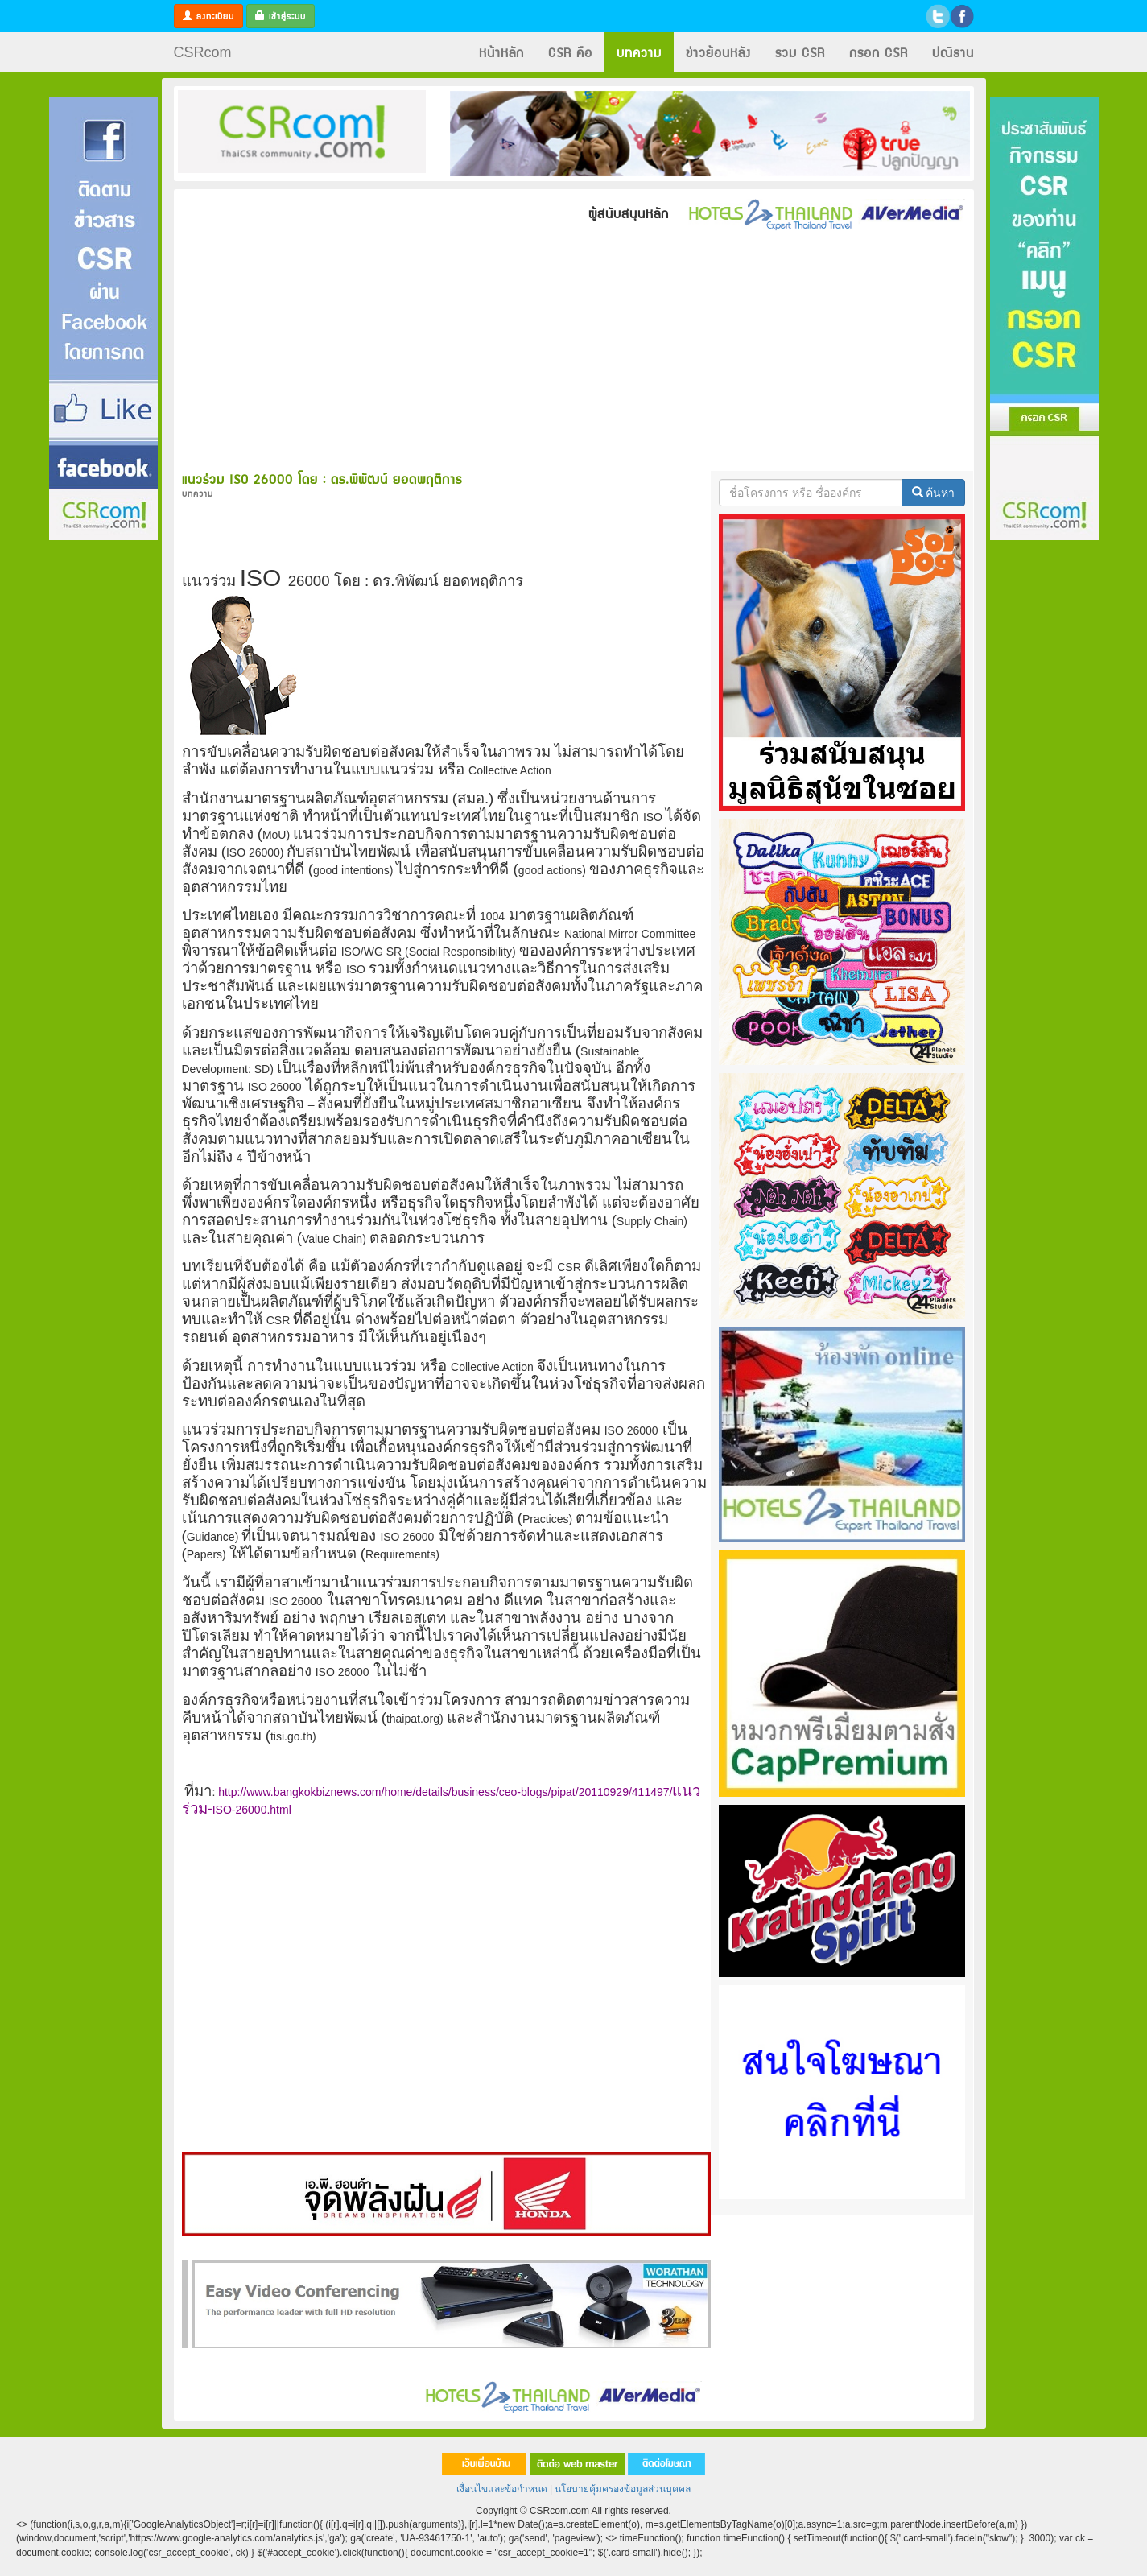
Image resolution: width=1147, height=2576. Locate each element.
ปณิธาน (953, 51)
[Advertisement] (103, 783)
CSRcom (203, 52)
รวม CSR (800, 51)
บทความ (639, 51)
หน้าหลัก (501, 51)
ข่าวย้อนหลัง (718, 51)
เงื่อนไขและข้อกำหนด (501, 2489)
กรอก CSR (878, 51)
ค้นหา (933, 492)
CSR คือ (570, 51)
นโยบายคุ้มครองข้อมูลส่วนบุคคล (623, 2489)
